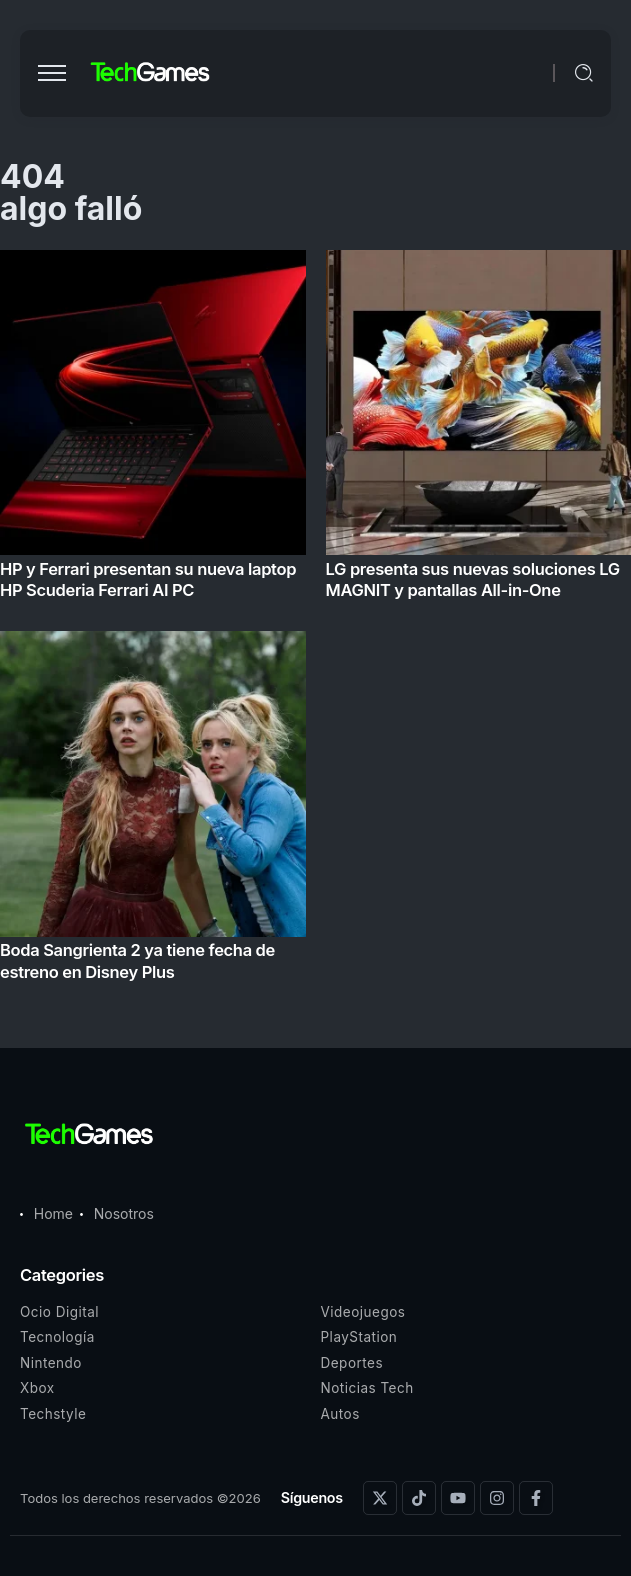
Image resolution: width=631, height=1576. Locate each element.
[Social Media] (380, 1498)
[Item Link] (315, 621)
